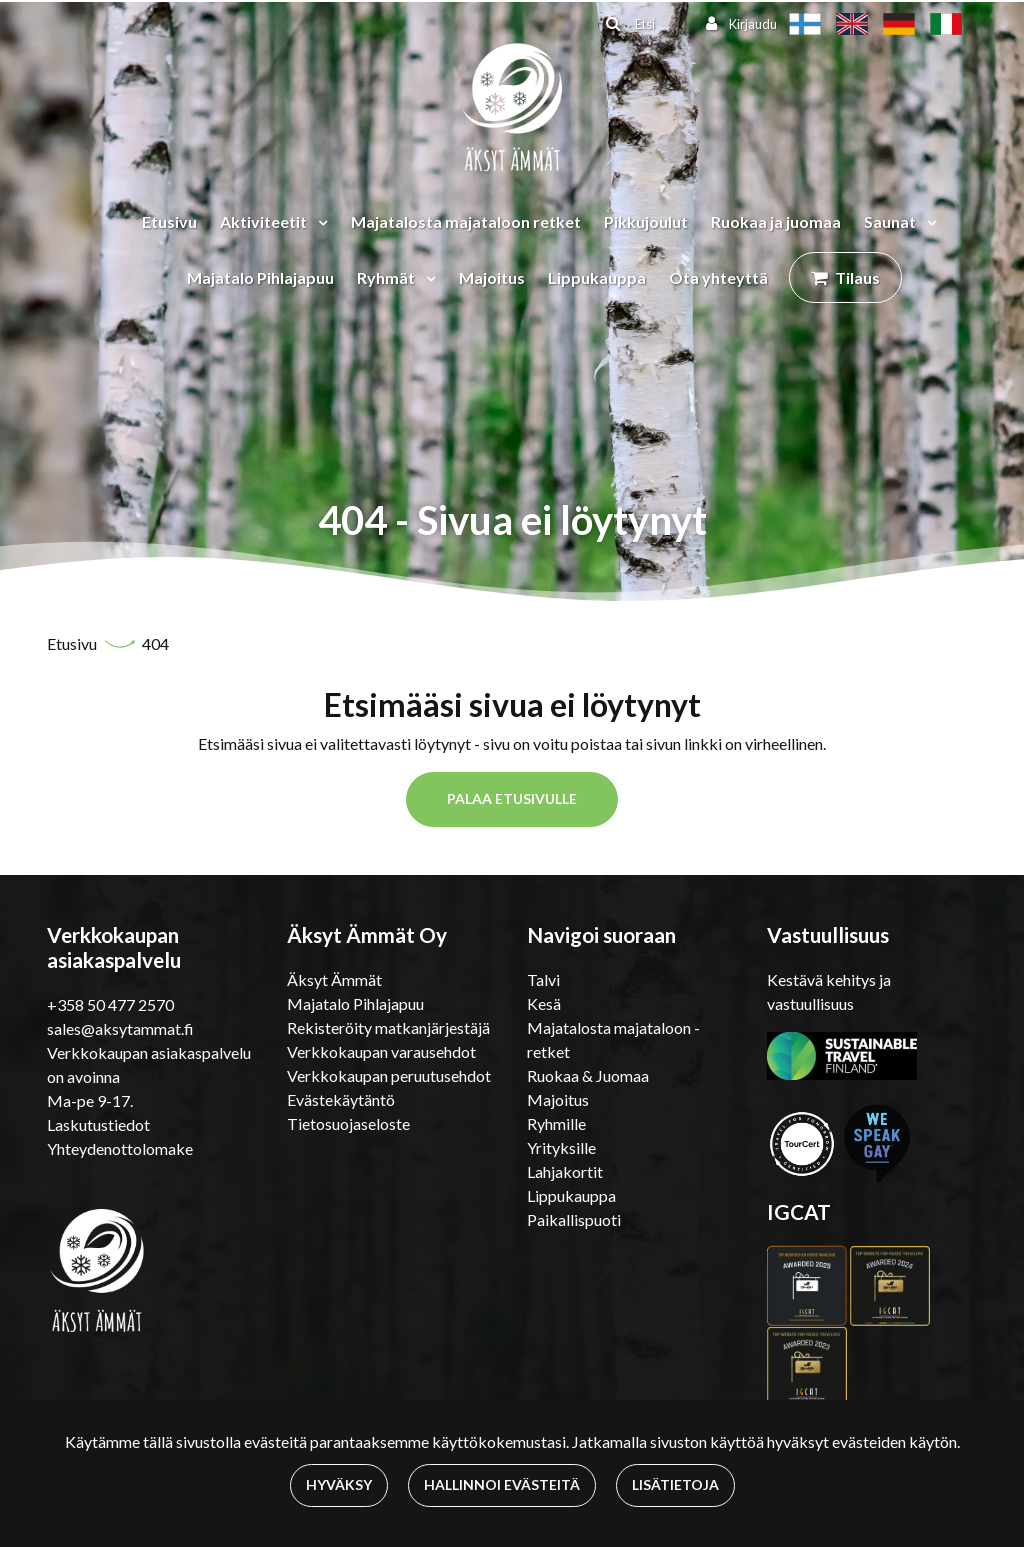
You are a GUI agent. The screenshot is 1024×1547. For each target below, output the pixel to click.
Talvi (543, 979)
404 (155, 643)
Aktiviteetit (265, 221)
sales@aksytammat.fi (120, 1028)
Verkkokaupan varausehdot (381, 1051)
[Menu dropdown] (319, 222)
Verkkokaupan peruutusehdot (389, 1075)
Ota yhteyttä (718, 277)
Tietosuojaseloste (348, 1123)
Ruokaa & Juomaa (588, 1075)
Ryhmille (556, 1123)
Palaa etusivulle (512, 798)
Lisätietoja (675, 1484)
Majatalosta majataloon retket (466, 221)
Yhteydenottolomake (120, 1148)
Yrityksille (561, 1147)
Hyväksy (339, 1484)
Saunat (891, 221)
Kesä (544, 1003)
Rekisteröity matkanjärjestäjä (388, 1027)
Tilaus (857, 277)
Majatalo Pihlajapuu (260, 277)
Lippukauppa (597, 277)
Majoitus (492, 277)
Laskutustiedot (98, 1124)
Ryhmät (387, 277)
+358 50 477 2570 (110, 1004)
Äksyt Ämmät (334, 979)
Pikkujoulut (646, 221)
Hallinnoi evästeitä (502, 1484)
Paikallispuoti (574, 1219)
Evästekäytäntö (341, 1099)
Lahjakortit (565, 1171)
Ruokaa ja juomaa (776, 221)
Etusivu (169, 221)
